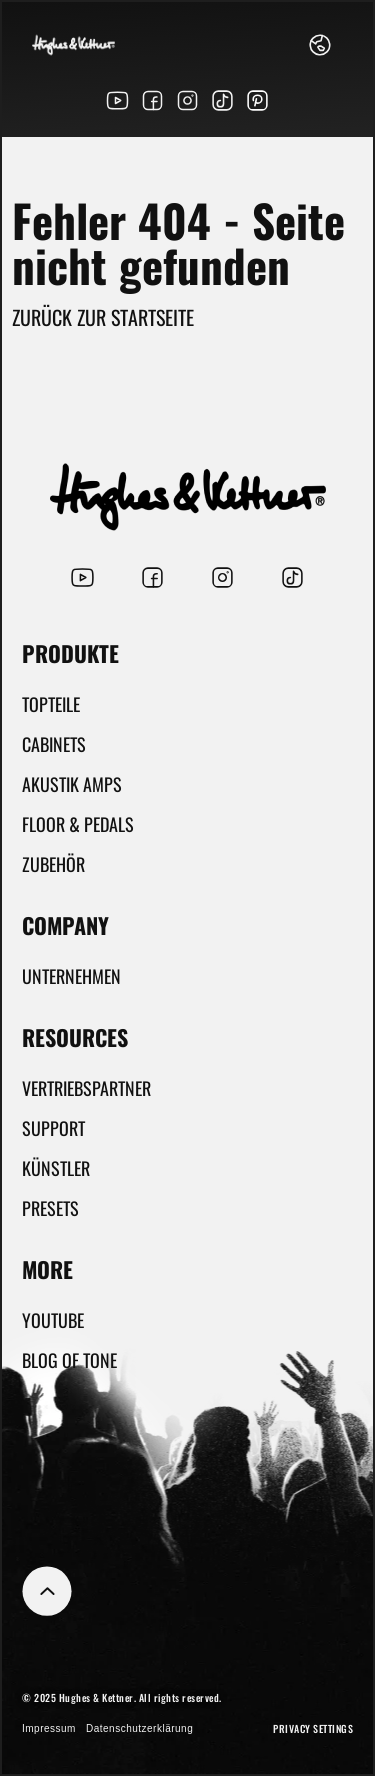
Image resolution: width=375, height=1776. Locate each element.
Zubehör (53, 864)
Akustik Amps (72, 784)
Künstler (56, 1168)
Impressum (49, 1728)
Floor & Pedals (78, 824)
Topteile (51, 704)
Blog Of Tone (69, 1360)
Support (53, 1128)
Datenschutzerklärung (139, 1728)
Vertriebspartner (86, 1088)
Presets (50, 1208)
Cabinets (54, 744)
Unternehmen (71, 976)
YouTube (53, 1320)
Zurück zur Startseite (103, 317)
